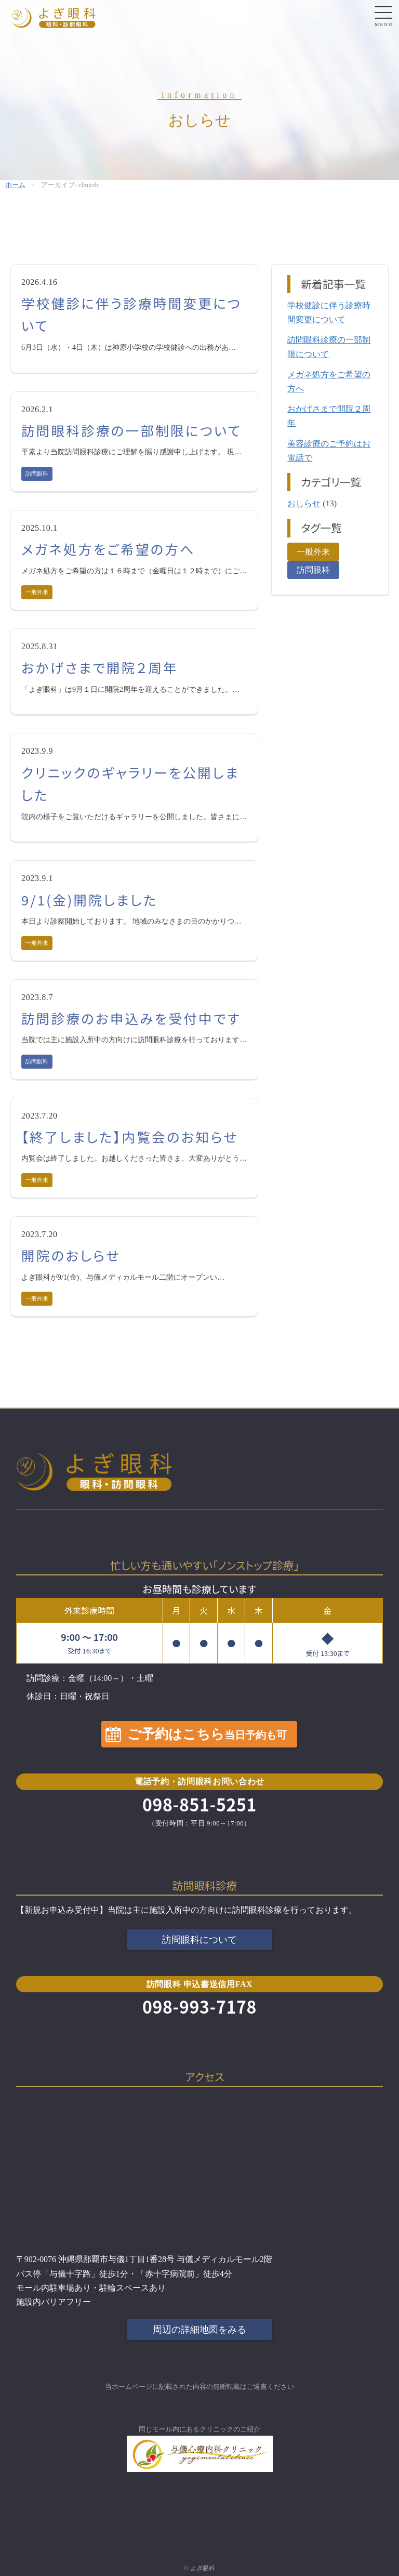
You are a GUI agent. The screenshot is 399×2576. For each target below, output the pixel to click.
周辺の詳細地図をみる (199, 2329)
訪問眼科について (199, 1940)
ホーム (15, 185)
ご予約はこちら (207, 1734)
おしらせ (304, 503)
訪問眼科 (36, 473)
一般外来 (36, 592)
